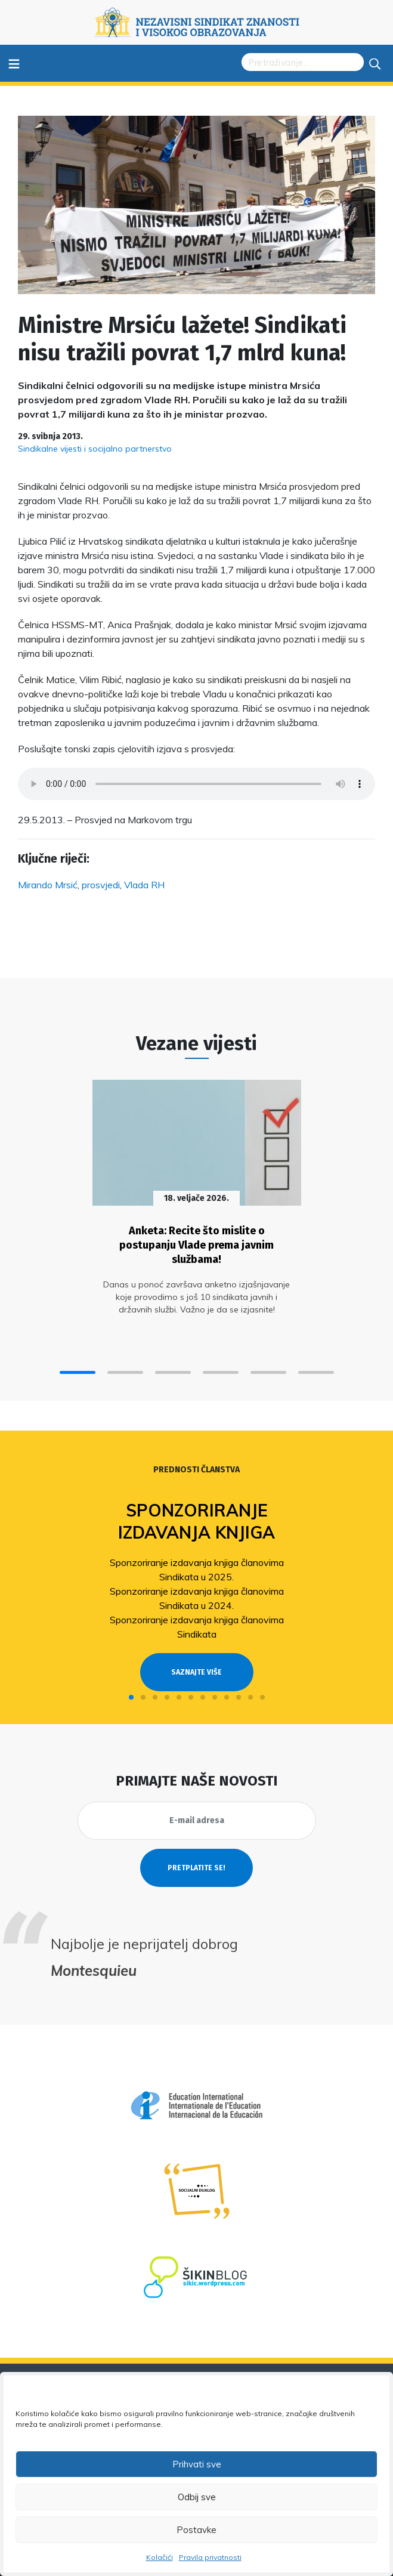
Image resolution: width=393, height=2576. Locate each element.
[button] (77, 1372)
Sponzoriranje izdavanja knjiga (196, 1521)
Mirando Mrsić (48, 885)
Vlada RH (144, 885)
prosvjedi (101, 885)
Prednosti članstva (196, 1470)
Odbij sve (197, 2497)
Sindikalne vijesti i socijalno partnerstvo (95, 448)
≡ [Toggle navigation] (14, 63)
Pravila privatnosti (210, 2557)
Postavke (196, 2529)
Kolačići (159, 2557)
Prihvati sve (196, 2464)
